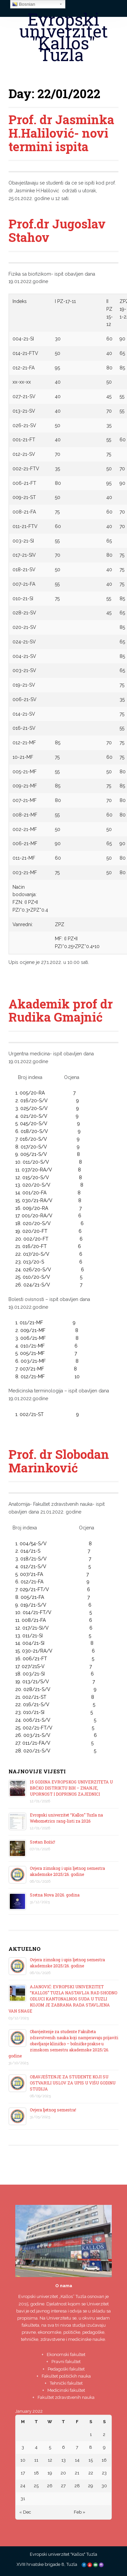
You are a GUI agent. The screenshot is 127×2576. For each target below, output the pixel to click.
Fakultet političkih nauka (66, 2376)
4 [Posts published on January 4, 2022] (36, 2447)
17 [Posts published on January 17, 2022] (23, 2472)
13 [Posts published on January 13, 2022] (63, 2460)
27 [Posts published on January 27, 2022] (63, 2485)
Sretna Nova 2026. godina (55, 1895)
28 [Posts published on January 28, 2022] (77, 2485)
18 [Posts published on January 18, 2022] (36, 2472)
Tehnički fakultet (66, 2383)
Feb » (79, 2512)
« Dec (25, 2512)
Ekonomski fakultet (66, 2354)
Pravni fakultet (66, 2361)
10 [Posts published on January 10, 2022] (22, 2460)
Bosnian (23, 4)
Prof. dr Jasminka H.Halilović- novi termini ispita (61, 132)
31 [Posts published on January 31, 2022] (23, 2498)
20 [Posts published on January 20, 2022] (63, 2472)
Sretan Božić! (42, 1842)
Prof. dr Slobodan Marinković (58, 1461)
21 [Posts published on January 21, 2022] (77, 2472)
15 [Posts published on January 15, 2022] (90, 2460)
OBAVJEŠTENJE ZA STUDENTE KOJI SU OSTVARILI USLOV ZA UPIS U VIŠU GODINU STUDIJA (72, 2083)
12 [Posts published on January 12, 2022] (50, 2460)
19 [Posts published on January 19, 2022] (49, 2472)
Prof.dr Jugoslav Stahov (57, 230)
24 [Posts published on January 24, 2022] (22, 2485)
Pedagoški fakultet (66, 2369)
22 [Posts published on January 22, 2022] (90, 2472)
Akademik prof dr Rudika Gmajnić (60, 1010)
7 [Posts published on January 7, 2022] (77, 2447)
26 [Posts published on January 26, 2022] (49, 2485)
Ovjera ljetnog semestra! (53, 2109)
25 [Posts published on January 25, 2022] (36, 2485)
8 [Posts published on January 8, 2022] (90, 2447)
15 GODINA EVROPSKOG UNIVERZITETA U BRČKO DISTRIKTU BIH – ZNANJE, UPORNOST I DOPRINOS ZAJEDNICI (71, 1788)
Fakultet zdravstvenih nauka (66, 2397)
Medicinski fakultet (66, 2390)
